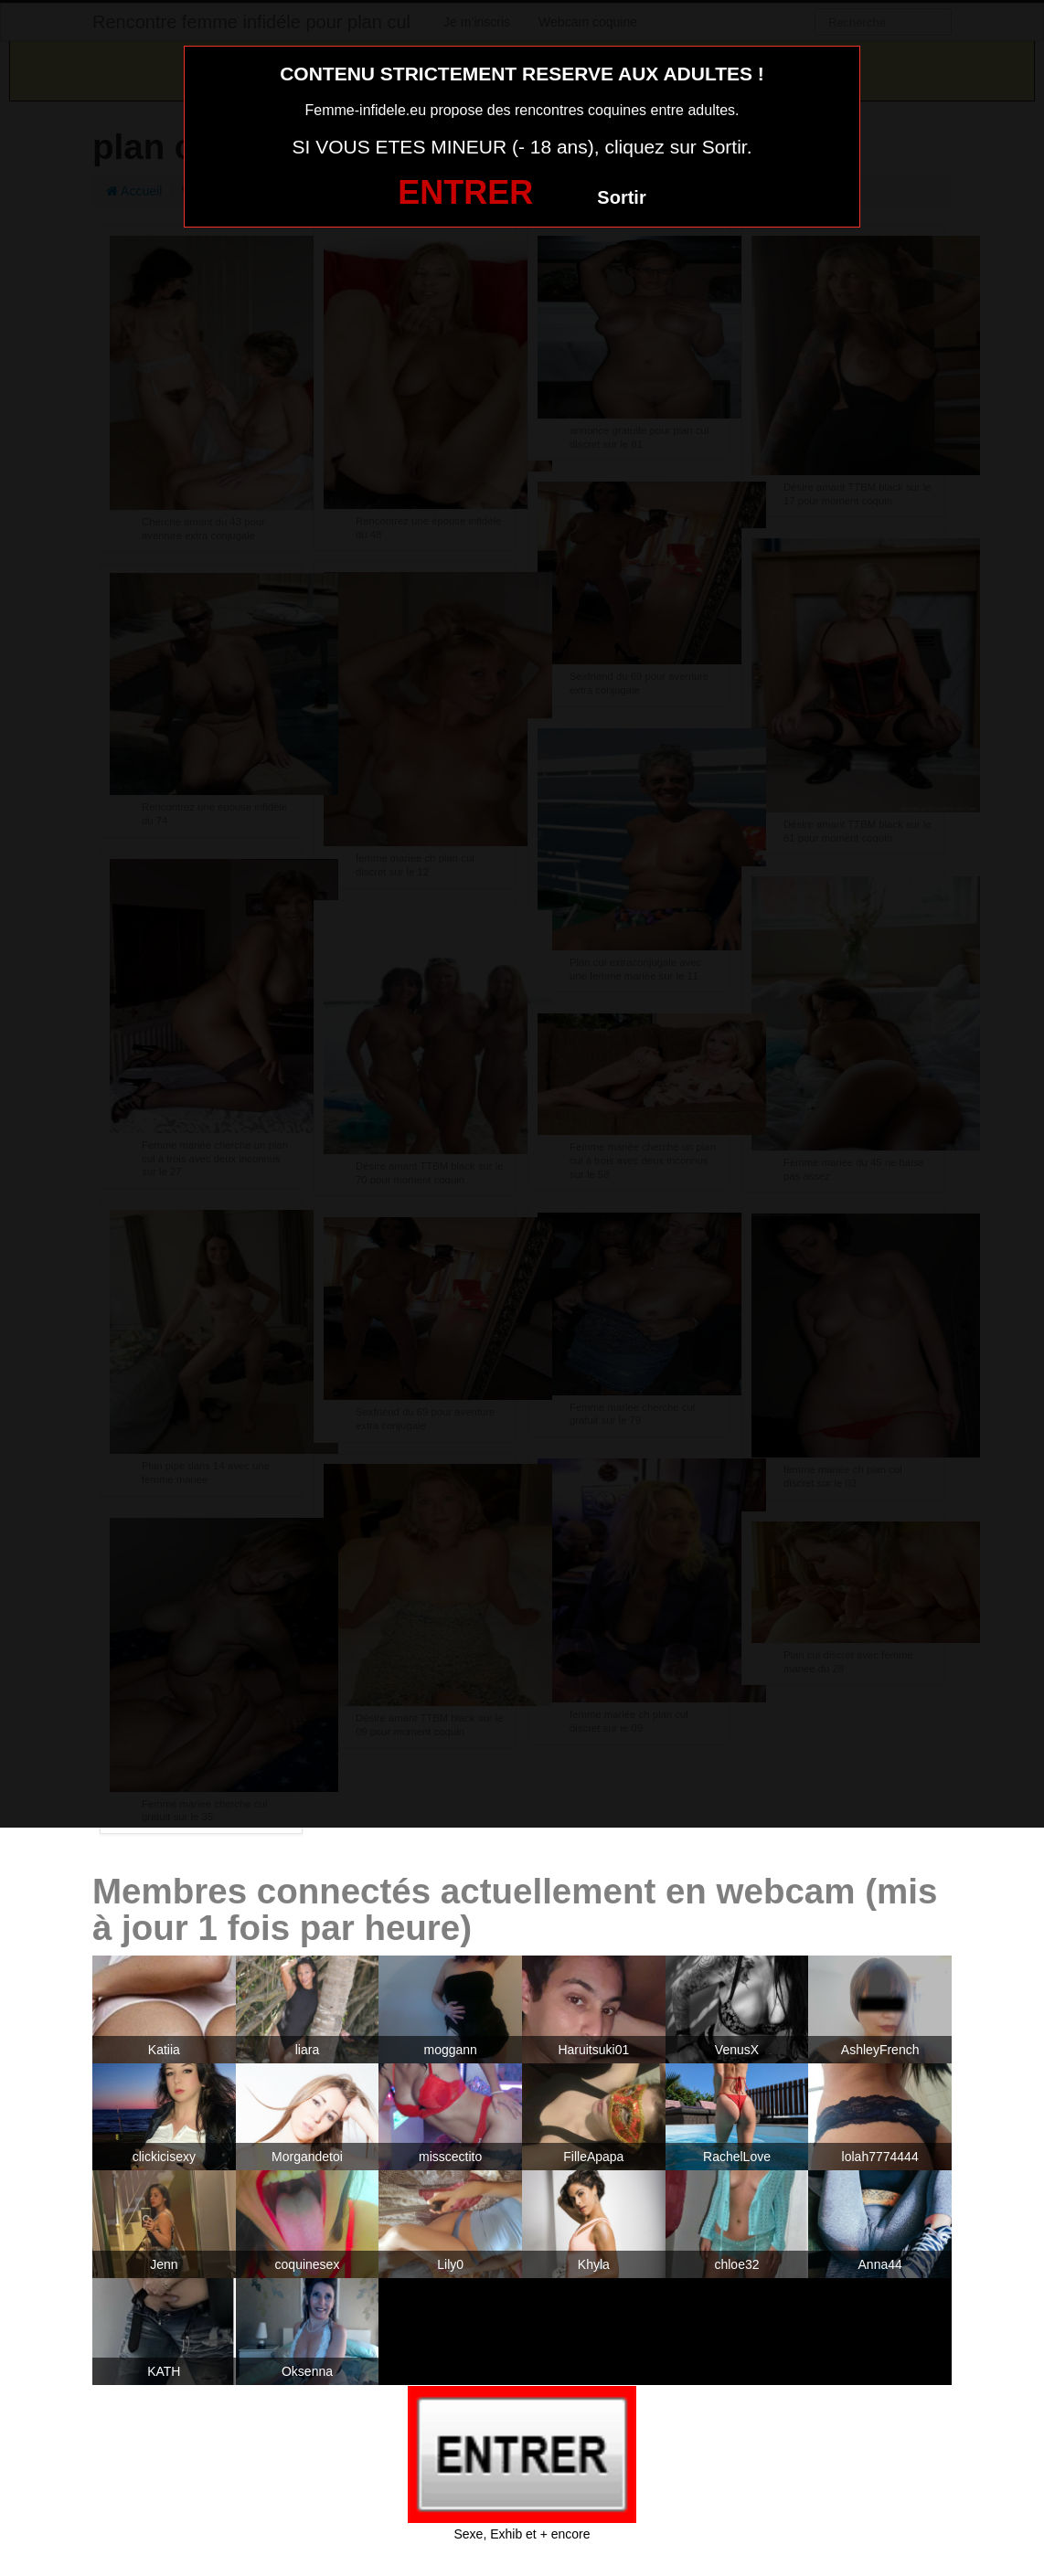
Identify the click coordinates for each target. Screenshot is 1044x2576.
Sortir (621, 197)
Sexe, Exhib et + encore (521, 2534)
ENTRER (465, 192)
